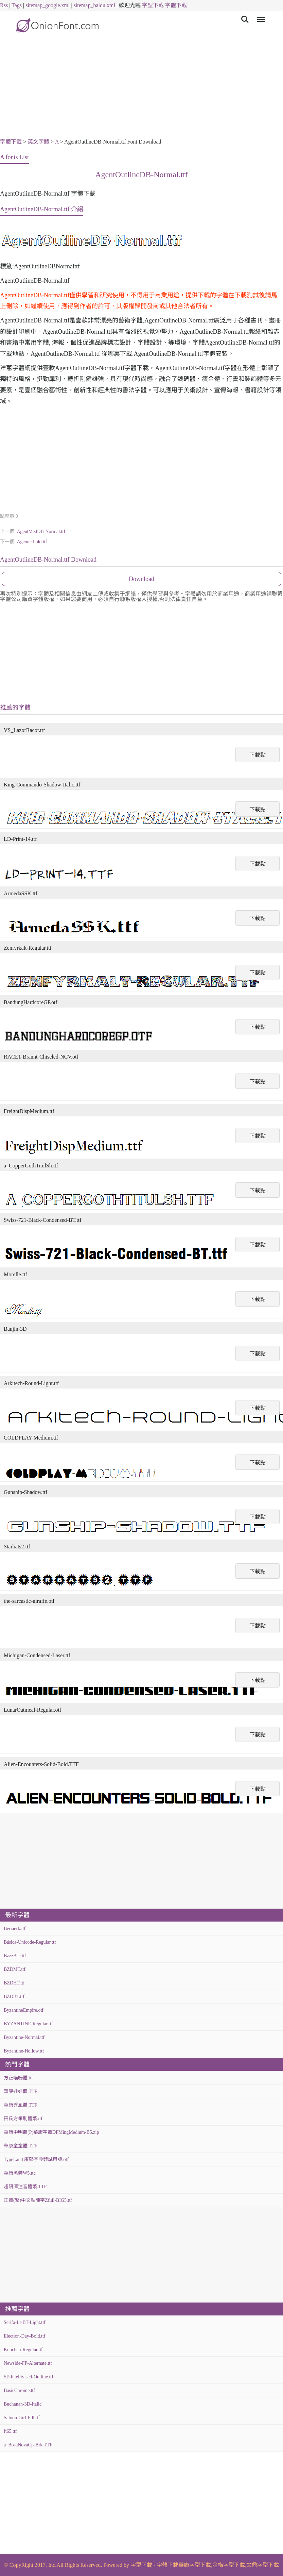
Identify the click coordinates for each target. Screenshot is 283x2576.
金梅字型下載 (228, 2565)
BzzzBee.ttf (15, 1955)
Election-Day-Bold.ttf (24, 2336)
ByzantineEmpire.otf (23, 2010)
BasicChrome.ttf (19, 2390)
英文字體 (38, 142)
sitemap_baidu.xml (94, 5)
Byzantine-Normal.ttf (24, 2037)
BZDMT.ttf (14, 1969)
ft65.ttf (10, 2431)
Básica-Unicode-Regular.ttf (30, 1942)
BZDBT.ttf (14, 1996)
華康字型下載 (194, 2565)
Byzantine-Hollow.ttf (24, 2051)
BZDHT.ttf (14, 1982)
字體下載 (176, 5)
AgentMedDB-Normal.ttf (41, 531)
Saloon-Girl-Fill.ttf (22, 2417)
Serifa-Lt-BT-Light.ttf (25, 2322)
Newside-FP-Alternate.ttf (28, 2363)
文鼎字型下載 (262, 2565)
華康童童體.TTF (20, 2145)
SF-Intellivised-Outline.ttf (28, 2376)
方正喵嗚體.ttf (18, 2077)
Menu (260, 16)
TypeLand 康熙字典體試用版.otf (36, 2159)
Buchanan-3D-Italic (22, 2404)
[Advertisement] (141, 89)
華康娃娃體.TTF (20, 2091)
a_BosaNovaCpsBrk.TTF (28, 2444)
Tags (17, 5)
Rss (4, 5)
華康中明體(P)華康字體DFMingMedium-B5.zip (51, 2132)
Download (141, 579)
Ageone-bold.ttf (32, 541)
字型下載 (153, 5)
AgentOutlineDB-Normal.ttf (141, 174)
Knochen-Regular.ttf (23, 2349)
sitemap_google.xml (47, 5)
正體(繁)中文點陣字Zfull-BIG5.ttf (38, 2200)
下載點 (257, 755)
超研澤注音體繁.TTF (25, 2186)
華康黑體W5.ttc (20, 2173)
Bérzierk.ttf (14, 1928)
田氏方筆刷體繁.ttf (23, 2118)
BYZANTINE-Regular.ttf (28, 2023)
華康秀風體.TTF (20, 2105)
